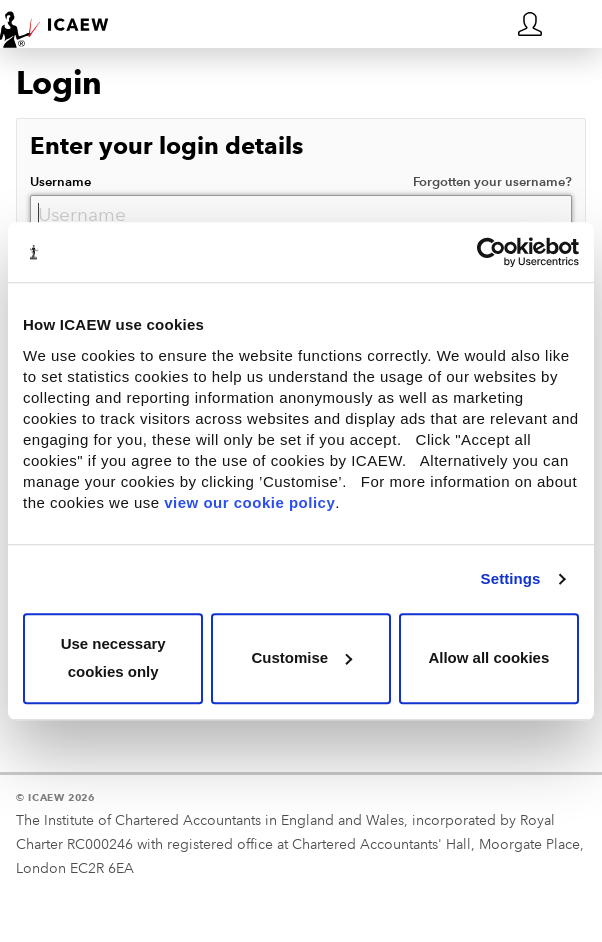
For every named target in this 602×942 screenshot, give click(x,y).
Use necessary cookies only (113, 658)
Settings (511, 578)
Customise (301, 657)
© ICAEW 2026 (55, 797)
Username (301, 182)
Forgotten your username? (492, 182)
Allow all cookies (488, 657)
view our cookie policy (249, 502)
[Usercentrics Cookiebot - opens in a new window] (491, 252)
